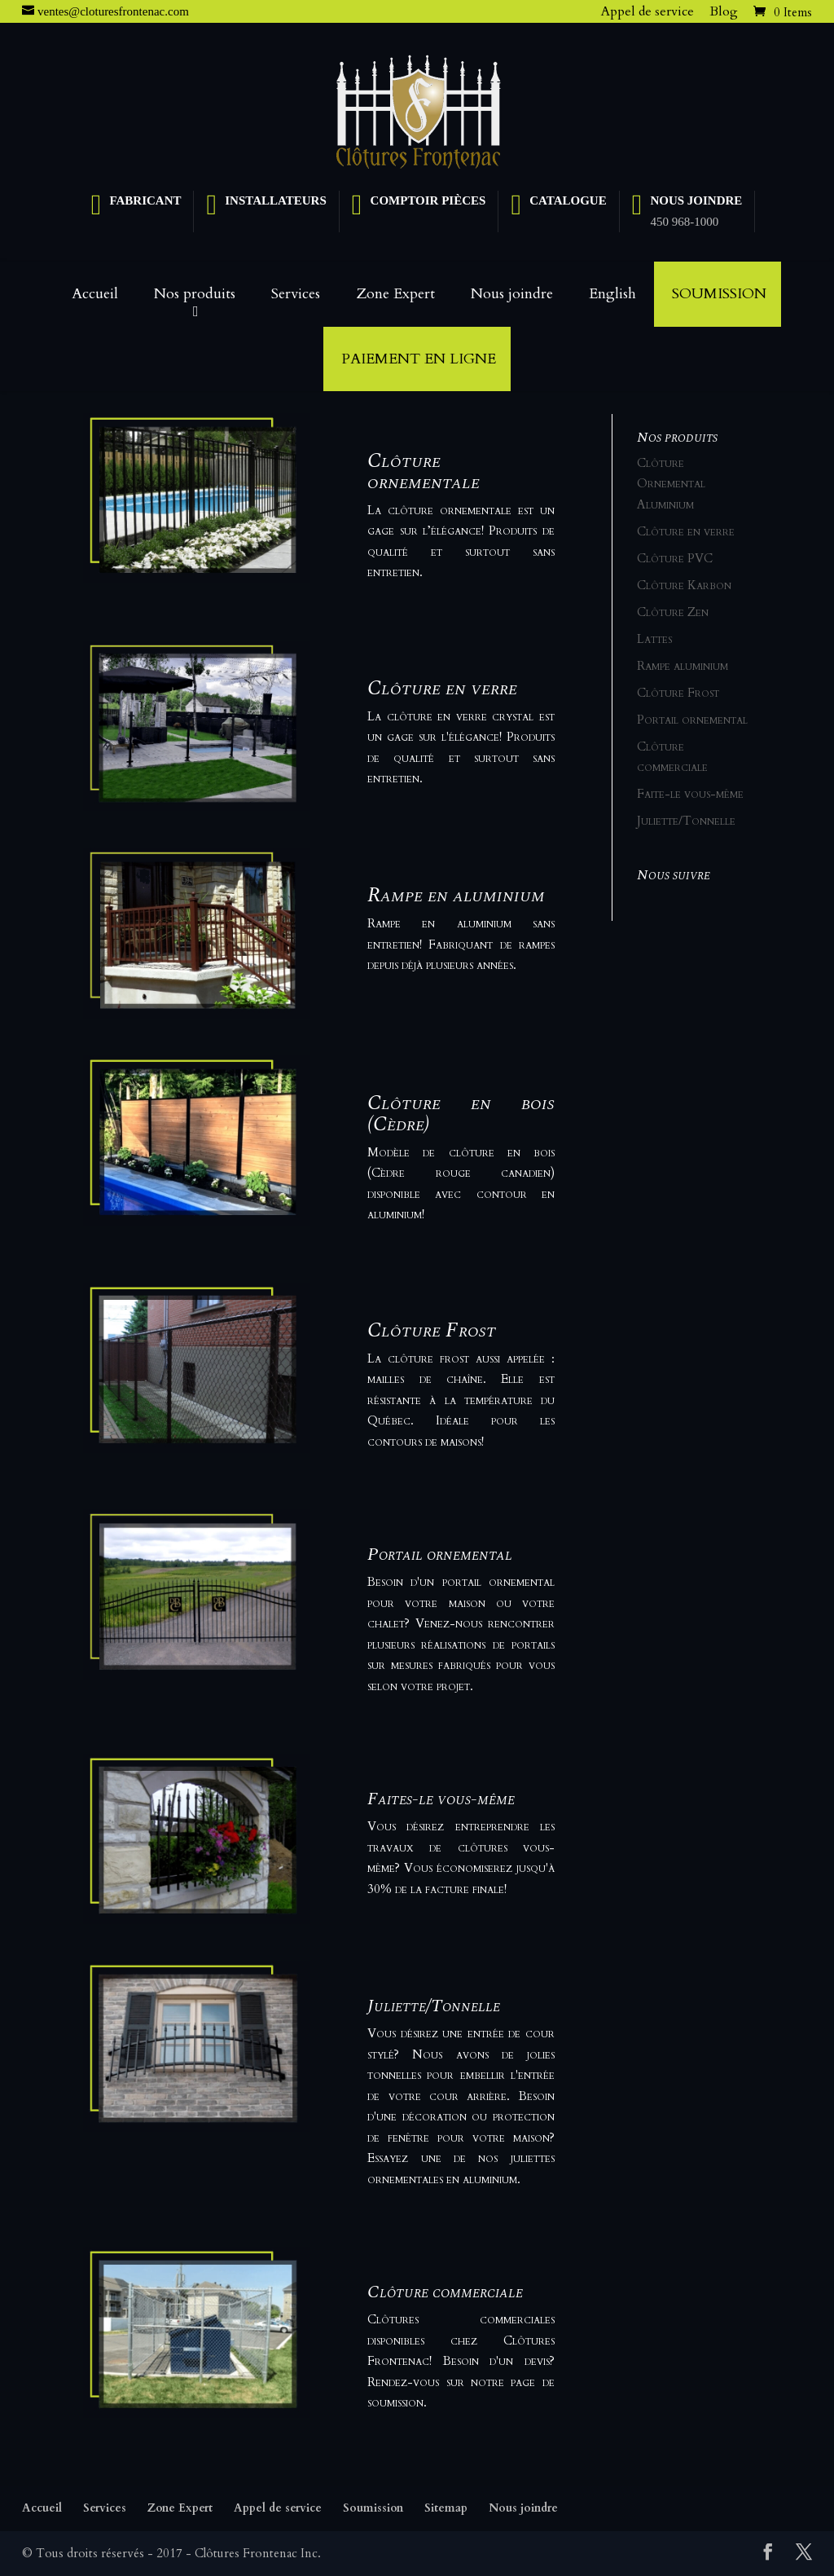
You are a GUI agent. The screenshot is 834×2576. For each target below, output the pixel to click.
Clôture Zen (673, 612)
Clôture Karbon (684, 585)
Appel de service (647, 11)
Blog (723, 11)
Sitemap (445, 2508)
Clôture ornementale (423, 471)
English (612, 294)
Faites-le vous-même (441, 1799)
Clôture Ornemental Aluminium (671, 484)
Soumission (719, 294)
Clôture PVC (675, 558)
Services (295, 294)
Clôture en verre (442, 688)
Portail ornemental (439, 1554)
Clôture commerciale (445, 2292)
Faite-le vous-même (690, 794)
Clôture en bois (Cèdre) (460, 1113)
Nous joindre (512, 294)
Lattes (654, 639)
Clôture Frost (431, 1330)
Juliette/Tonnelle (433, 2006)
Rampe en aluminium (456, 894)
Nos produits (194, 294)
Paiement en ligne (418, 359)
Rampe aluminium (682, 666)
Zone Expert (395, 294)
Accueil (95, 294)
